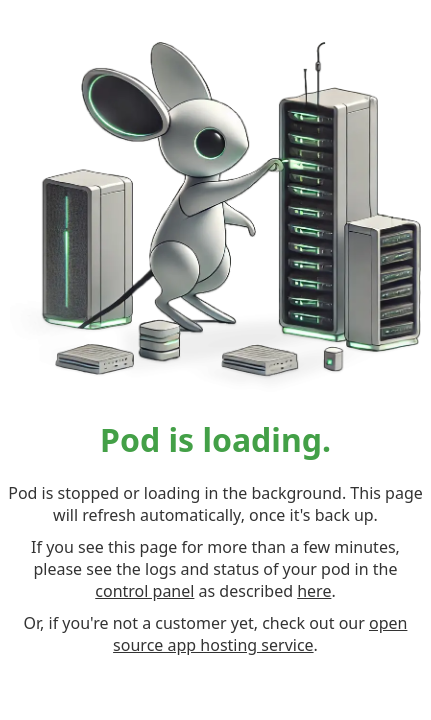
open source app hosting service (260, 634)
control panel (144, 591)
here (314, 591)
